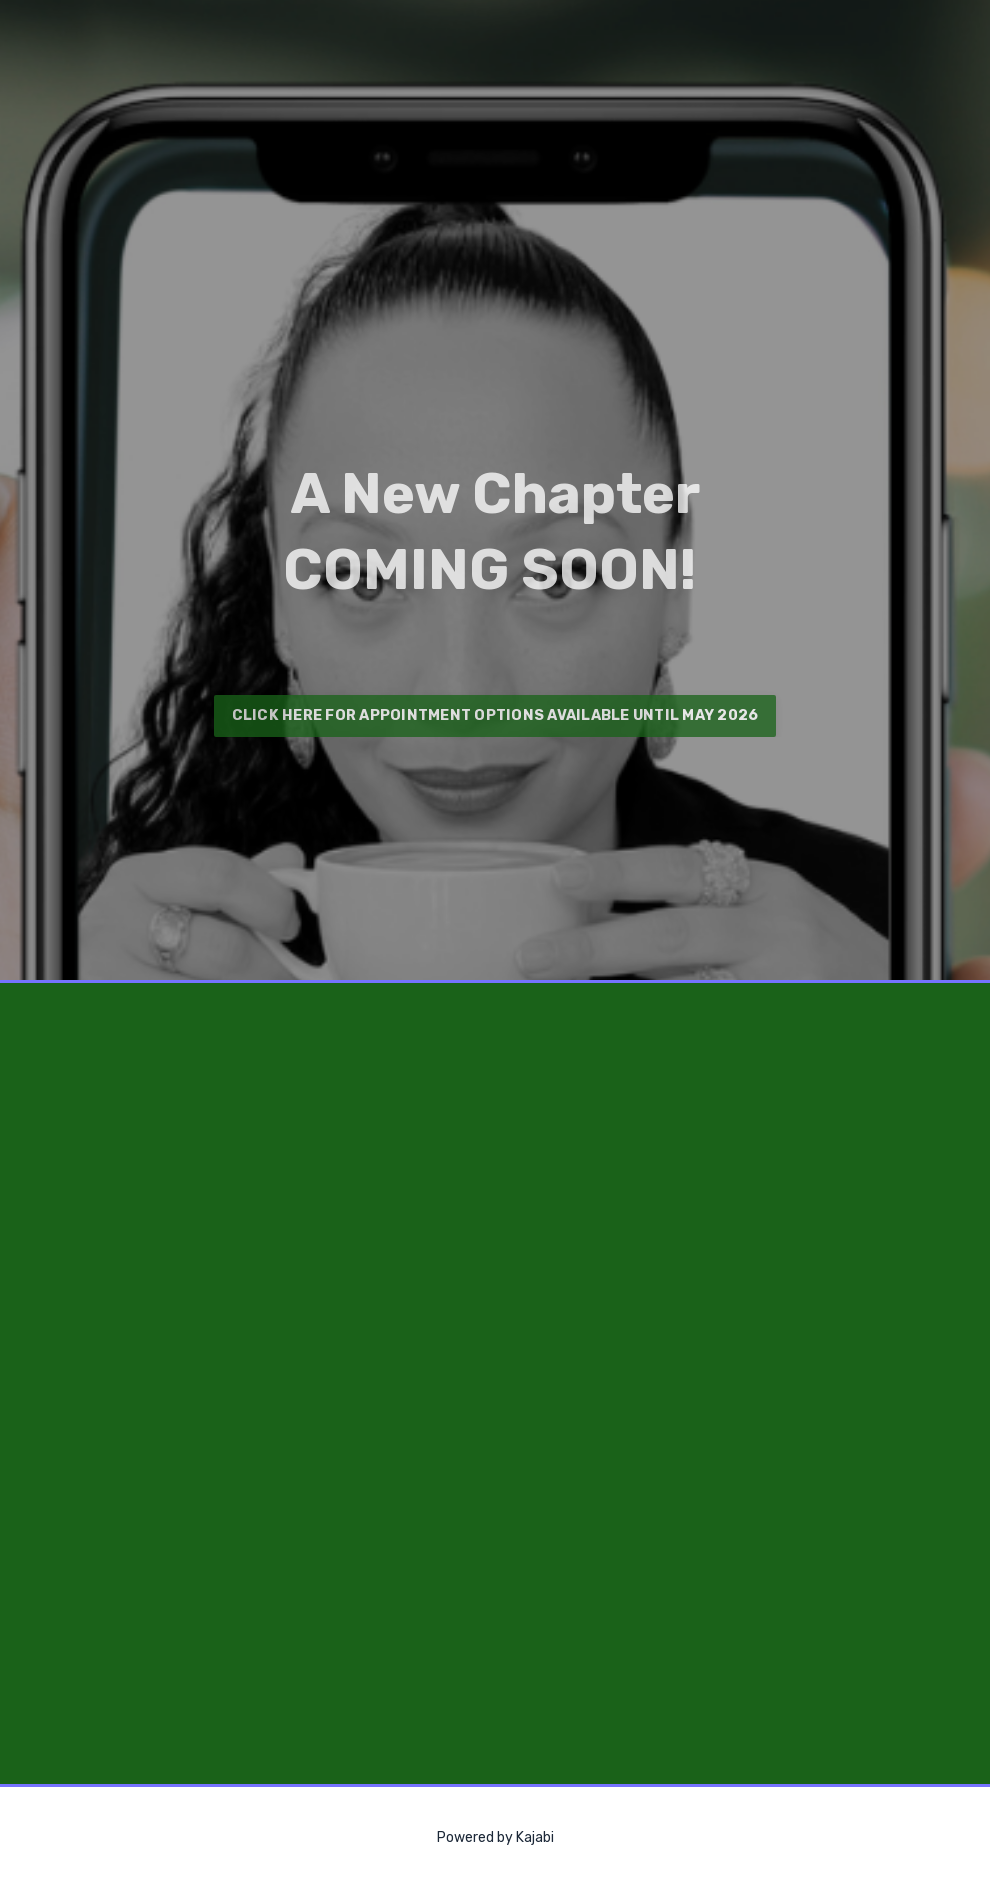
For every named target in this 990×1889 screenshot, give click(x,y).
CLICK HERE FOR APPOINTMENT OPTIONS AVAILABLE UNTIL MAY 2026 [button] (495, 715)
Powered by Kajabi (495, 1837)
